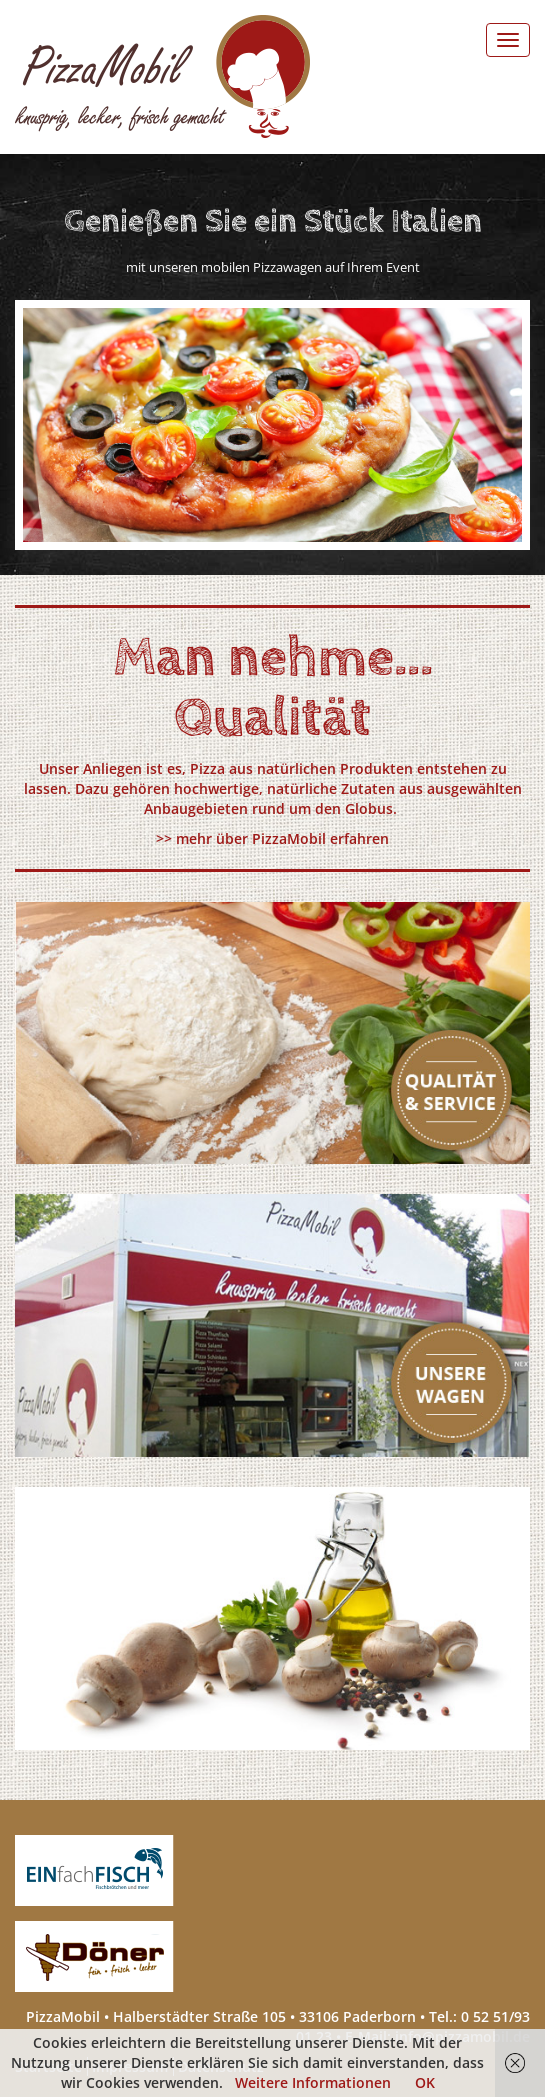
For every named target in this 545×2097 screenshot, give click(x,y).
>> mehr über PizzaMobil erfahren (272, 838)
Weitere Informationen (313, 2082)
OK (425, 2082)
